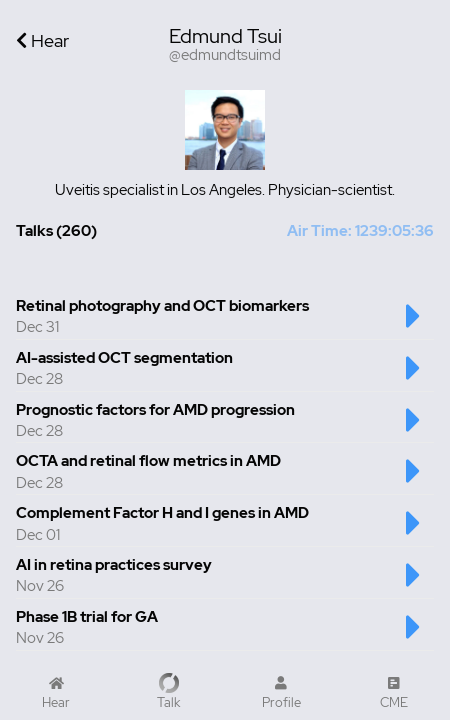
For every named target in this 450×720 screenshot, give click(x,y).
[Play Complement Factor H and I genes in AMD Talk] (413, 533)
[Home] (56, 693)
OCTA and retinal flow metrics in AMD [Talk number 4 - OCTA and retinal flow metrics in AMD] (148, 461)
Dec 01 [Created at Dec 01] (38, 535)
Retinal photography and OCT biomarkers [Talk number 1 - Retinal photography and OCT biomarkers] (162, 306)
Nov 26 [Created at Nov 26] (40, 586)
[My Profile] (281, 693)
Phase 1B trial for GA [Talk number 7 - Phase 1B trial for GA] (87, 617)
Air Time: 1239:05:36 (360, 231)
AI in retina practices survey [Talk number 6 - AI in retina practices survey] (114, 565)
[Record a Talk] (169, 692)
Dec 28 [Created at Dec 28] (39, 379)
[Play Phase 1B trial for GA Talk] (413, 637)
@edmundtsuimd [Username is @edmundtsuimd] (225, 55)
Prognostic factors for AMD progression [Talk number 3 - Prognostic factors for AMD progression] (155, 410)
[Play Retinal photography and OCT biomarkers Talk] (413, 326)
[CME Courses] (394, 693)
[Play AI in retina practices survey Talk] (413, 585)
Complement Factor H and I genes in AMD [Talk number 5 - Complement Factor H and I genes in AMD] (162, 513)
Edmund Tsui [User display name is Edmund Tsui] (225, 36)
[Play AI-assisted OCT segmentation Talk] (413, 378)
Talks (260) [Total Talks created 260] (56, 231)
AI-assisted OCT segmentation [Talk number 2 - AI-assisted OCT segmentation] (124, 358)
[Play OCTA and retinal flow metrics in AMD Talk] (413, 481)
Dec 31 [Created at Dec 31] (37, 327)
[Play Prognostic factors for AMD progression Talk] (413, 430)
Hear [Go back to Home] (42, 40)
